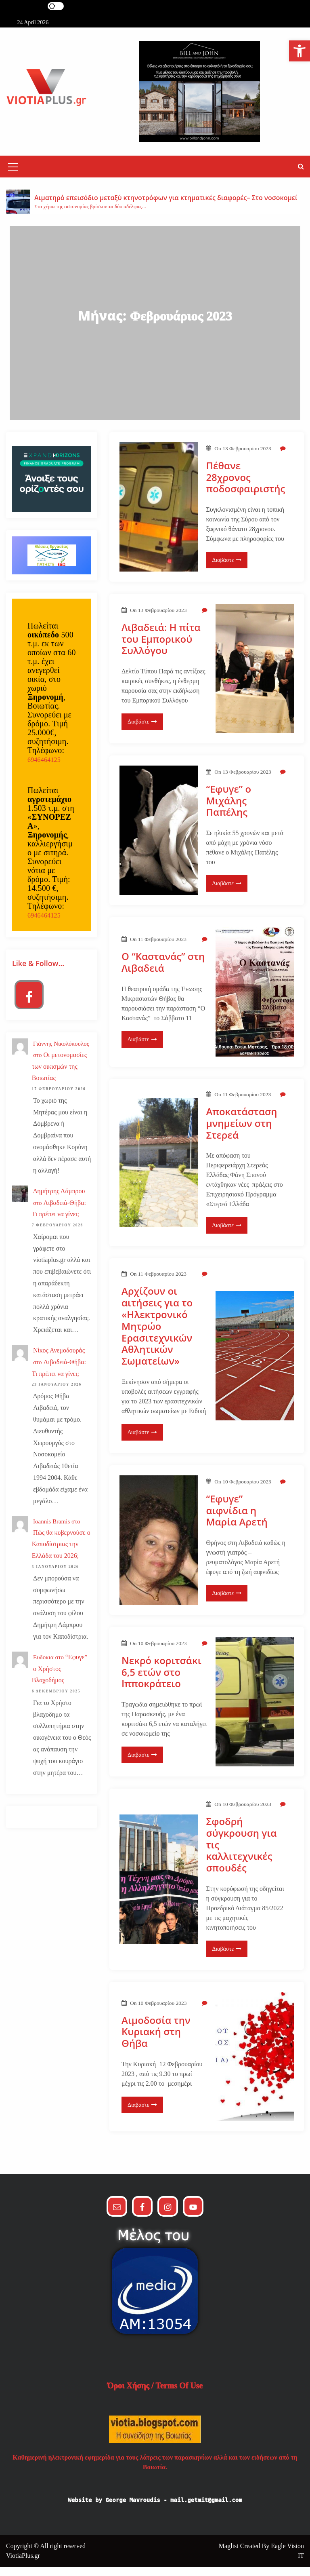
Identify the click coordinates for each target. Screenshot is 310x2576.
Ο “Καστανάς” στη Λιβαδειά (163, 971)
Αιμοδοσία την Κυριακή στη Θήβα (156, 2041)
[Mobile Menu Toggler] (13, 178)
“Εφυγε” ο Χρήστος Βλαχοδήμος (60, 1678)
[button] (301, 175)
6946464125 (44, 769)
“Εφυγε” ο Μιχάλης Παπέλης (228, 810)
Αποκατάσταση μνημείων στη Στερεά (241, 1132)
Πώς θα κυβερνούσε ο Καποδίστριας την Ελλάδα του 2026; (61, 1553)
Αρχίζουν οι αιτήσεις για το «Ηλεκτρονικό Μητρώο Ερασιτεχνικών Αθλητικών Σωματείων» (157, 1335)
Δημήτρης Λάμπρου (59, 1200)
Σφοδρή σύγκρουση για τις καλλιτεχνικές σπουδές (241, 1854)
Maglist (229, 2555)
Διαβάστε (226, 569)
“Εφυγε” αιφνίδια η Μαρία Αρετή (236, 1519)
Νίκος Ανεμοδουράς (59, 1359)
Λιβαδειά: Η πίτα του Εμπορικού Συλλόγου (161, 648)
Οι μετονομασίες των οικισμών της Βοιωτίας (59, 1076)
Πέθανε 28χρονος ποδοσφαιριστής (245, 486)
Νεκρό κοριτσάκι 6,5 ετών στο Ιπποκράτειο (161, 1681)
